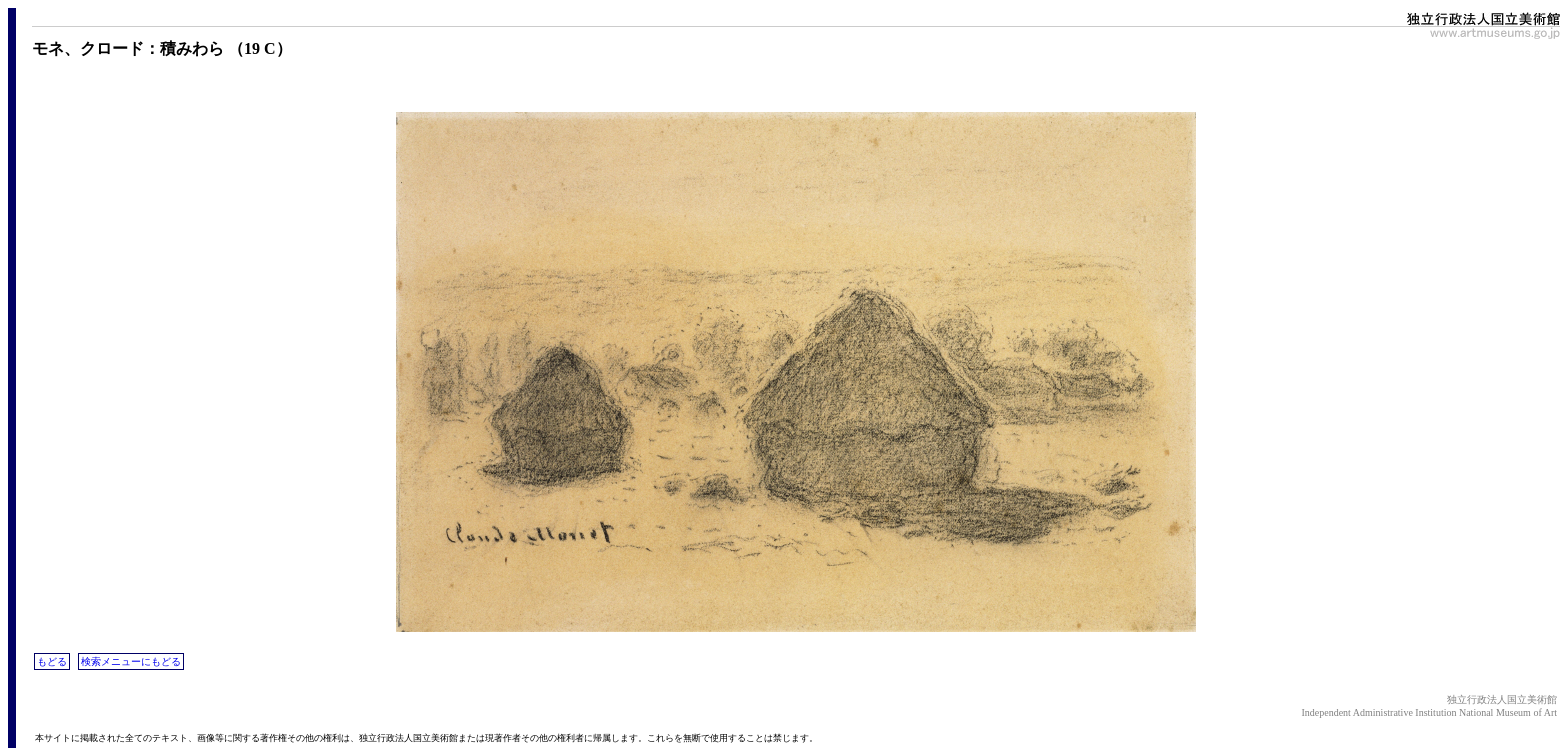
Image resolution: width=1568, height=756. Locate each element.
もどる (52, 661)
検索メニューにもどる (131, 661)
